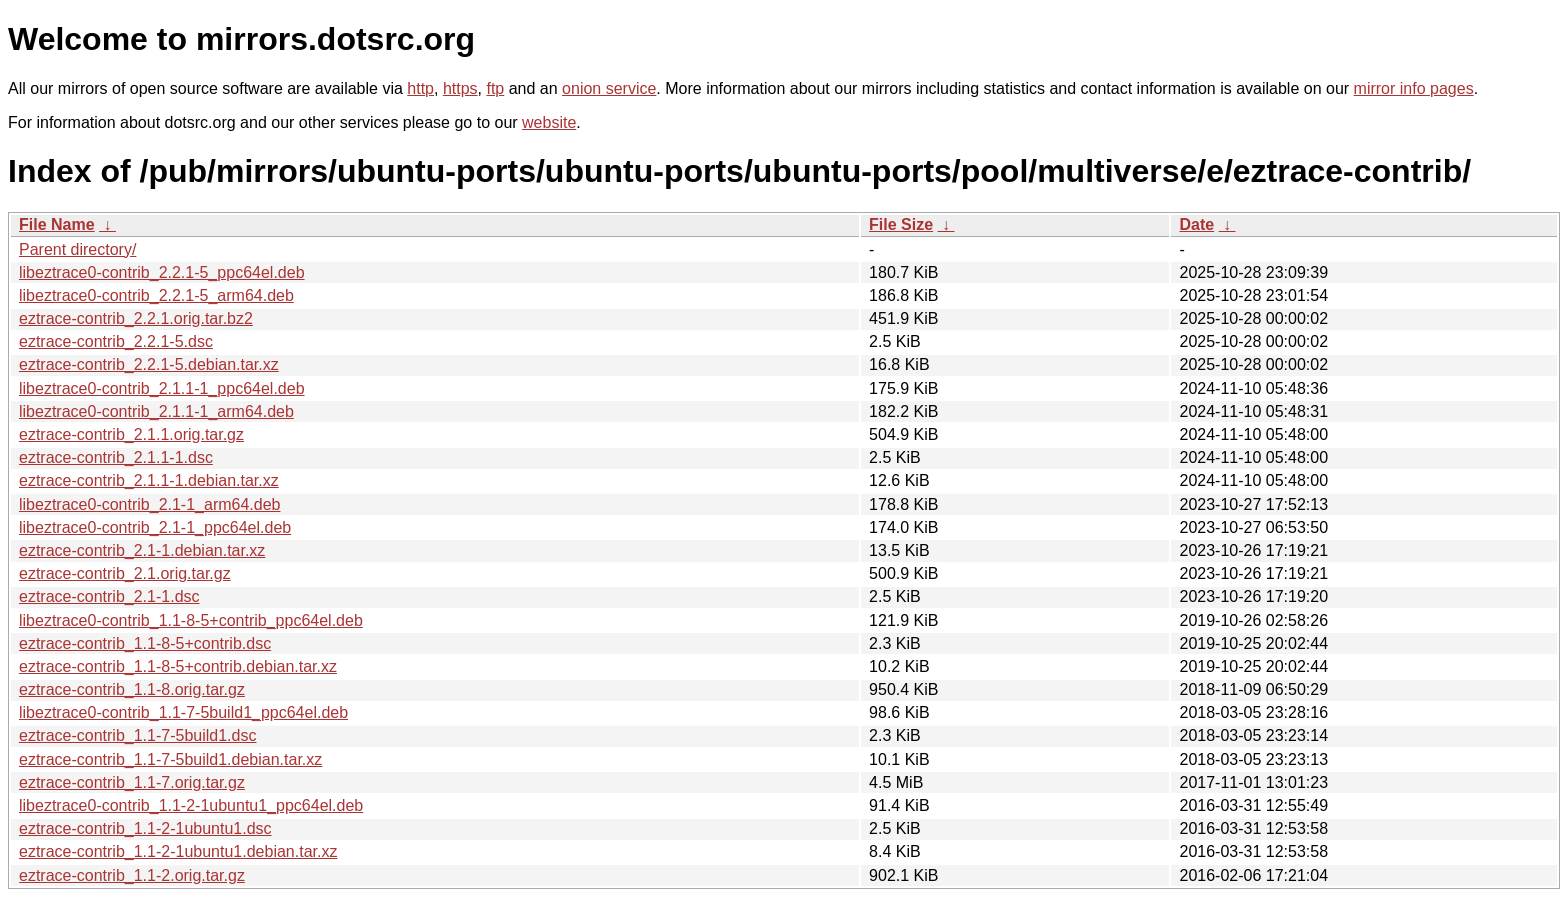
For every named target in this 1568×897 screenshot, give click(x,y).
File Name (57, 224)
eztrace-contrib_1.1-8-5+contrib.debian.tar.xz (178, 666)
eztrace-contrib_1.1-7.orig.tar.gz (132, 782)
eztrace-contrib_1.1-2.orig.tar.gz (132, 875)
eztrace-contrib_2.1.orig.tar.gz (125, 573)
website (549, 122)
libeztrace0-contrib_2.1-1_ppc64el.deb (155, 527)
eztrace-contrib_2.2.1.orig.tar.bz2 (136, 318)
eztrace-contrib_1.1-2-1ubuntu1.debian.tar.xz (178, 851)
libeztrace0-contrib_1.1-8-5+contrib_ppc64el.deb (191, 620)
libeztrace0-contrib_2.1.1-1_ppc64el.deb (162, 388)
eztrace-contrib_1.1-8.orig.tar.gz (132, 689)
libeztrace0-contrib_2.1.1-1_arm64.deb (156, 411)
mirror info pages (1414, 88)
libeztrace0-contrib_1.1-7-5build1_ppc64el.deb (183, 712)
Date (1196, 224)
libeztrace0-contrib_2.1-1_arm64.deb (149, 504)
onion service (609, 88)
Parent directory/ (77, 249)
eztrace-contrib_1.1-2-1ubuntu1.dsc (145, 828)
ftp (495, 88)
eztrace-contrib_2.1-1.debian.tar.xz (142, 550)
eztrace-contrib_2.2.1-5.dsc (116, 341)
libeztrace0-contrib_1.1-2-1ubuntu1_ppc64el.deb (191, 805)
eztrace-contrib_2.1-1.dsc (109, 596)
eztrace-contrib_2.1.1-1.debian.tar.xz (149, 480)
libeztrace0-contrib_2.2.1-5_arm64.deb (156, 295)
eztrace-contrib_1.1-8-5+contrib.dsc (145, 643)
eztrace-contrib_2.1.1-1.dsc (116, 457)
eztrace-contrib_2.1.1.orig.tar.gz (131, 434)
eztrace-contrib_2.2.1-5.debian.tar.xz (149, 364)
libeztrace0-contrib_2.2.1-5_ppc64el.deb (162, 272)
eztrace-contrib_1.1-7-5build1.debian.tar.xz (170, 759)
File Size (901, 224)
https (460, 88)
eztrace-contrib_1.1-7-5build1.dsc (137, 735)
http (420, 88)
